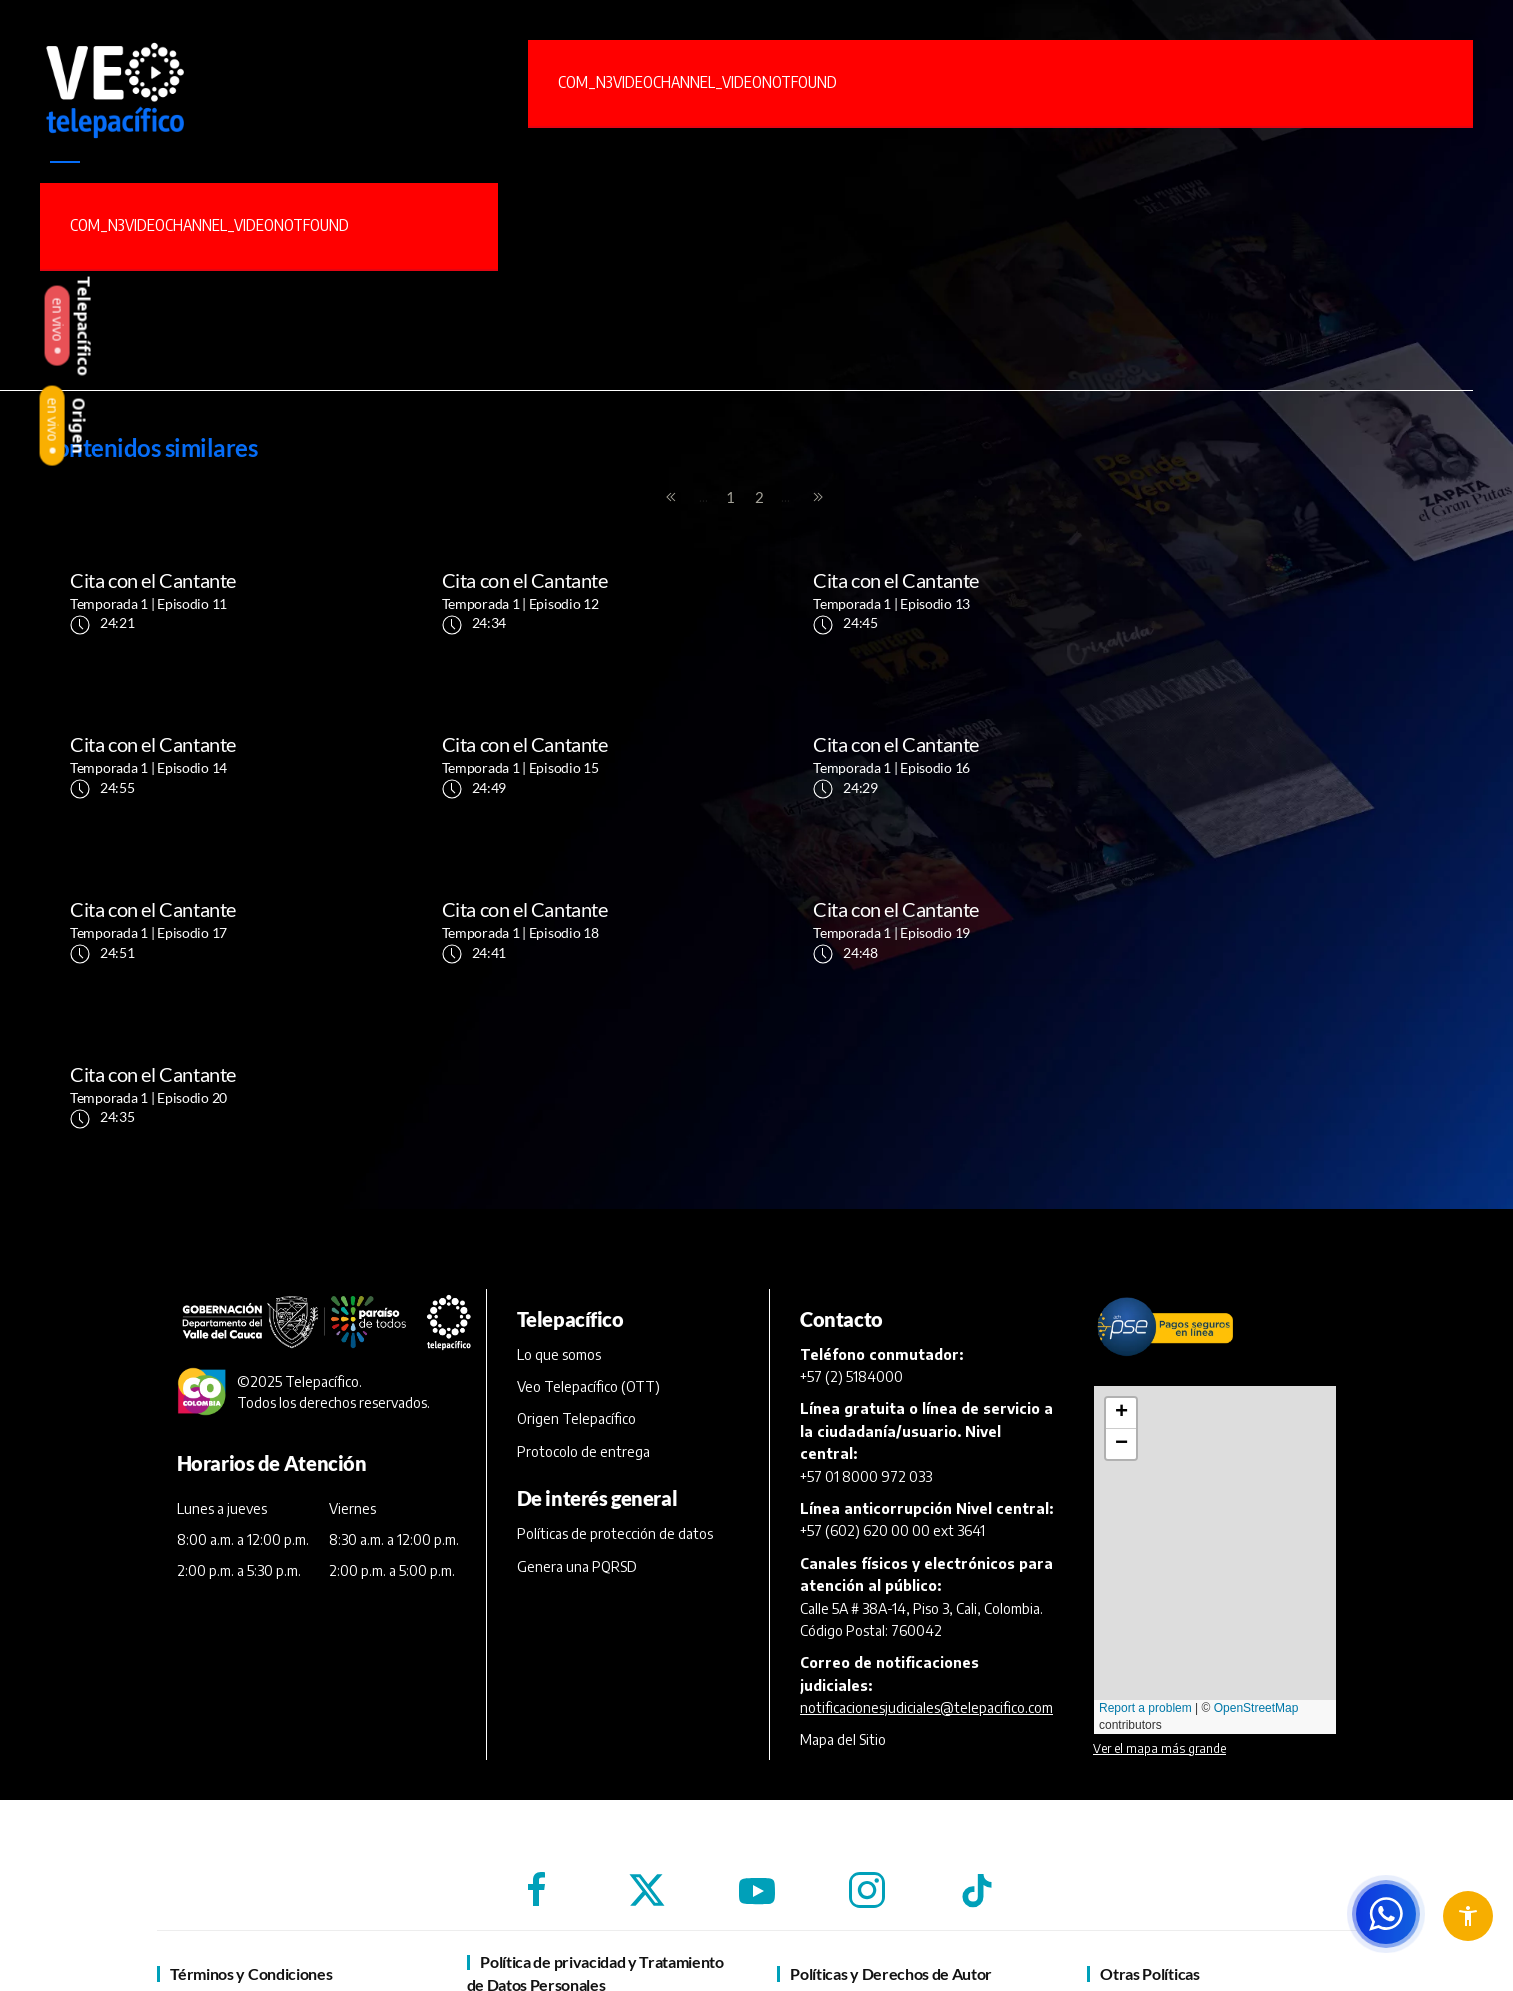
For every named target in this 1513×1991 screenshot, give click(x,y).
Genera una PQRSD (577, 1401)
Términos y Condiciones (251, 1808)
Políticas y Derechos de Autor (891, 1808)
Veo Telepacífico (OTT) (588, 1221)
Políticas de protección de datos (615, 1369)
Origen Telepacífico (576, 1254)
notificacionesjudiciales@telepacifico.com (926, 1542)
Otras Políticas (1149, 1808)
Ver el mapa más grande (1159, 1583)
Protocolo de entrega (583, 1286)
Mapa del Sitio (843, 1575)
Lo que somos (559, 1189)
